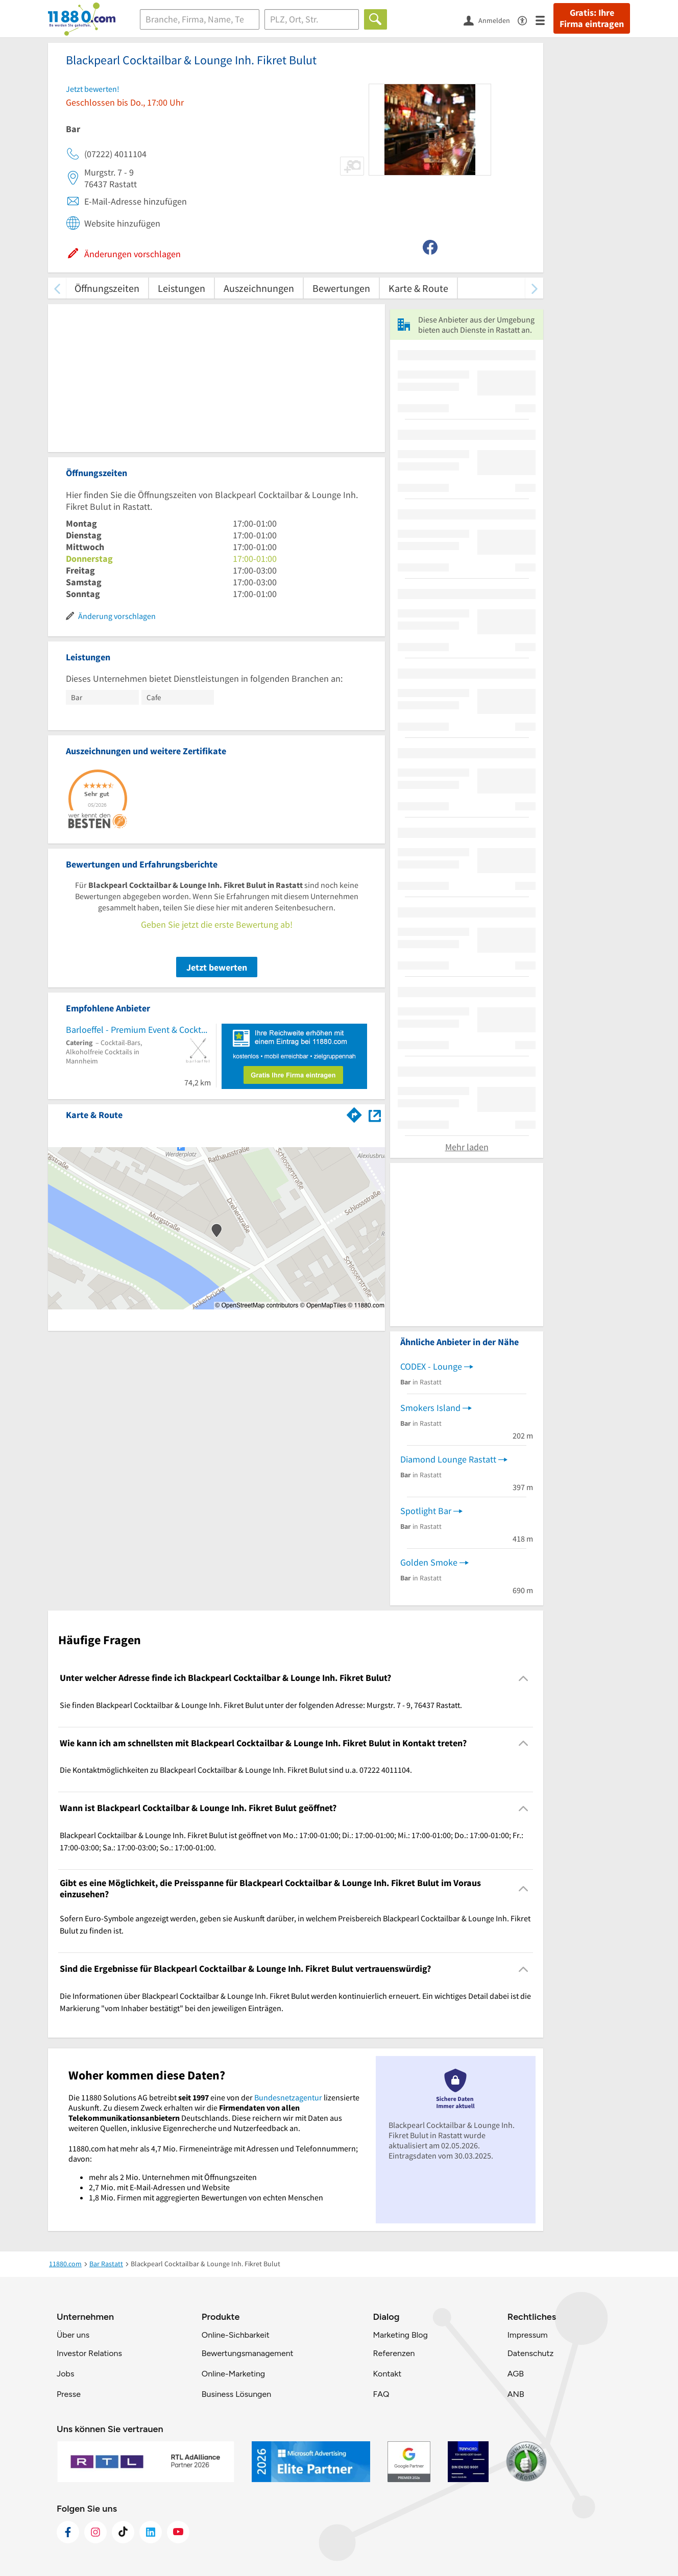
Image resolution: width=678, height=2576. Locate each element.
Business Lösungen (236, 2394)
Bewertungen (341, 288)
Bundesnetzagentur (288, 2097)
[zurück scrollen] (57, 288)
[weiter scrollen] (534, 288)
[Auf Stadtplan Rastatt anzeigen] (375, 1114)
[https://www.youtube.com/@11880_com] (178, 2532)
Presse (69, 2394)
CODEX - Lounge (431, 1366)
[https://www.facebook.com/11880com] (68, 2532)
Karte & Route (418, 288)
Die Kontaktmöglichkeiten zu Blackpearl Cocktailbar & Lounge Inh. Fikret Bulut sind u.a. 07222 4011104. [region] (236, 1770)
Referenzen (394, 2353)
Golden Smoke (428, 1562)
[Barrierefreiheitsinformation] (527, 20)
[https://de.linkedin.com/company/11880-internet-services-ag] (150, 2532)
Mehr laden (467, 1147)
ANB (515, 2394)
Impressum (527, 2335)
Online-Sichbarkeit (236, 2335)
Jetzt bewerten (216, 967)
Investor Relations (89, 2353)
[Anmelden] (491, 20)
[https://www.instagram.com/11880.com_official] (95, 2532)
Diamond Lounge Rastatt (448, 1459)
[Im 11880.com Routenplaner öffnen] (354, 1113)
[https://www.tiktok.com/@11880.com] (123, 2532)
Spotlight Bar (425, 1511)
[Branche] (199, 19)
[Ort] (311, 19)
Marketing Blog (400, 2335)
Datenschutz (530, 2353)
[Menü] (544, 20)
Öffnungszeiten (107, 288)
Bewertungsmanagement (248, 2353)
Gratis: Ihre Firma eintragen (592, 18)
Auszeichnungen (259, 288)
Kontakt (387, 2374)
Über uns (73, 2335)
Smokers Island (430, 1408)
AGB (515, 2374)
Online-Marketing (233, 2374)
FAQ (381, 2394)
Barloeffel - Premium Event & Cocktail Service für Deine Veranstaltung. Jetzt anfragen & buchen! (138, 1029)
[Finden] (375, 19)
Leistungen (181, 288)
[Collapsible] (523, 1678)
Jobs (65, 2374)
